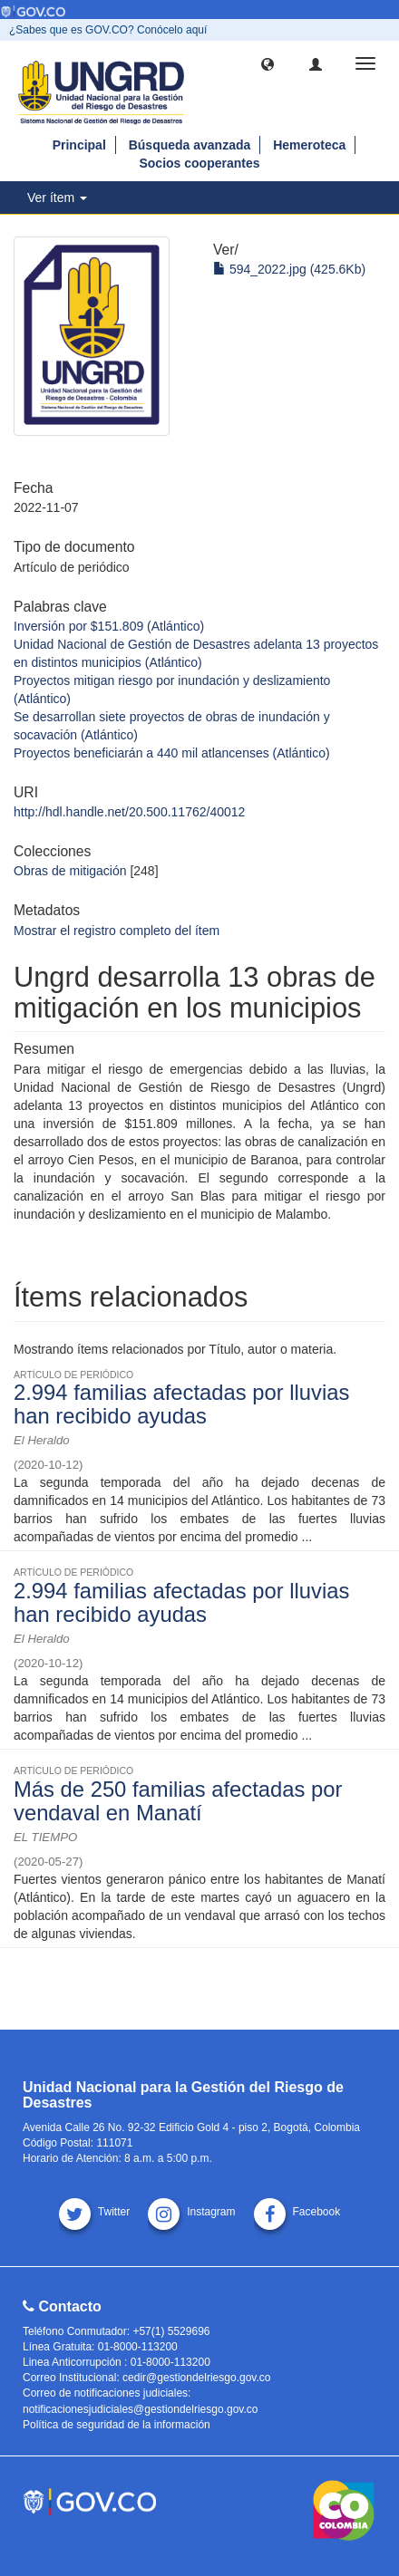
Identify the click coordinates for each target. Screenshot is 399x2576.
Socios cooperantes (199, 163)
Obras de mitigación (70, 870)
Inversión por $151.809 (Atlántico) (109, 626)
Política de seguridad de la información (116, 2424)
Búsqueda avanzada (190, 145)
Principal (79, 145)
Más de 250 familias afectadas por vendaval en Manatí (178, 1801)
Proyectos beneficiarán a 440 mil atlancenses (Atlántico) (172, 753)
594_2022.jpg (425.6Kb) (289, 269)
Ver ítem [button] (57, 197)
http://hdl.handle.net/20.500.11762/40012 (129, 812)
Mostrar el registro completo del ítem (116, 930)
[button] (267, 63)
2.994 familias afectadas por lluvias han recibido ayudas (181, 1404)
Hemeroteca (309, 145)
